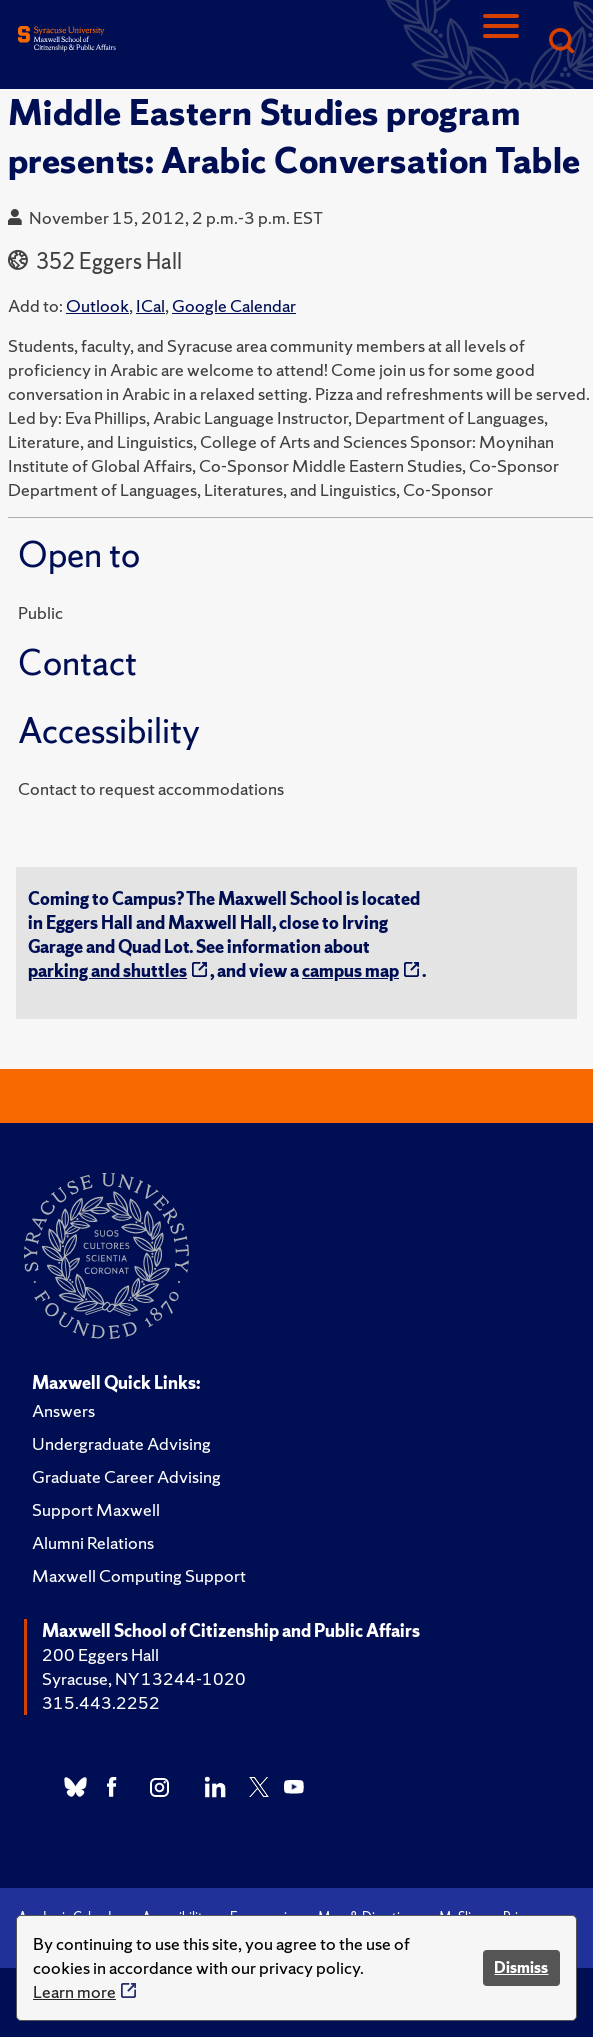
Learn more (74, 1991)
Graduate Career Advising (126, 1476)
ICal (150, 305)
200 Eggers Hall (100, 1654)
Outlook (97, 305)
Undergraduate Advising (121, 1443)
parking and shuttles (107, 970)
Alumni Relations (93, 1542)
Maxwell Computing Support (139, 1575)
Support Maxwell (96, 1509)
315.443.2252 (101, 1702)
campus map (350, 970)
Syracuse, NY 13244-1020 (144, 1678)
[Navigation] (501, 42)
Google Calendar (234, 305)
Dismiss (521, 1967)
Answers (63, 1410)
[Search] (561, 42)
